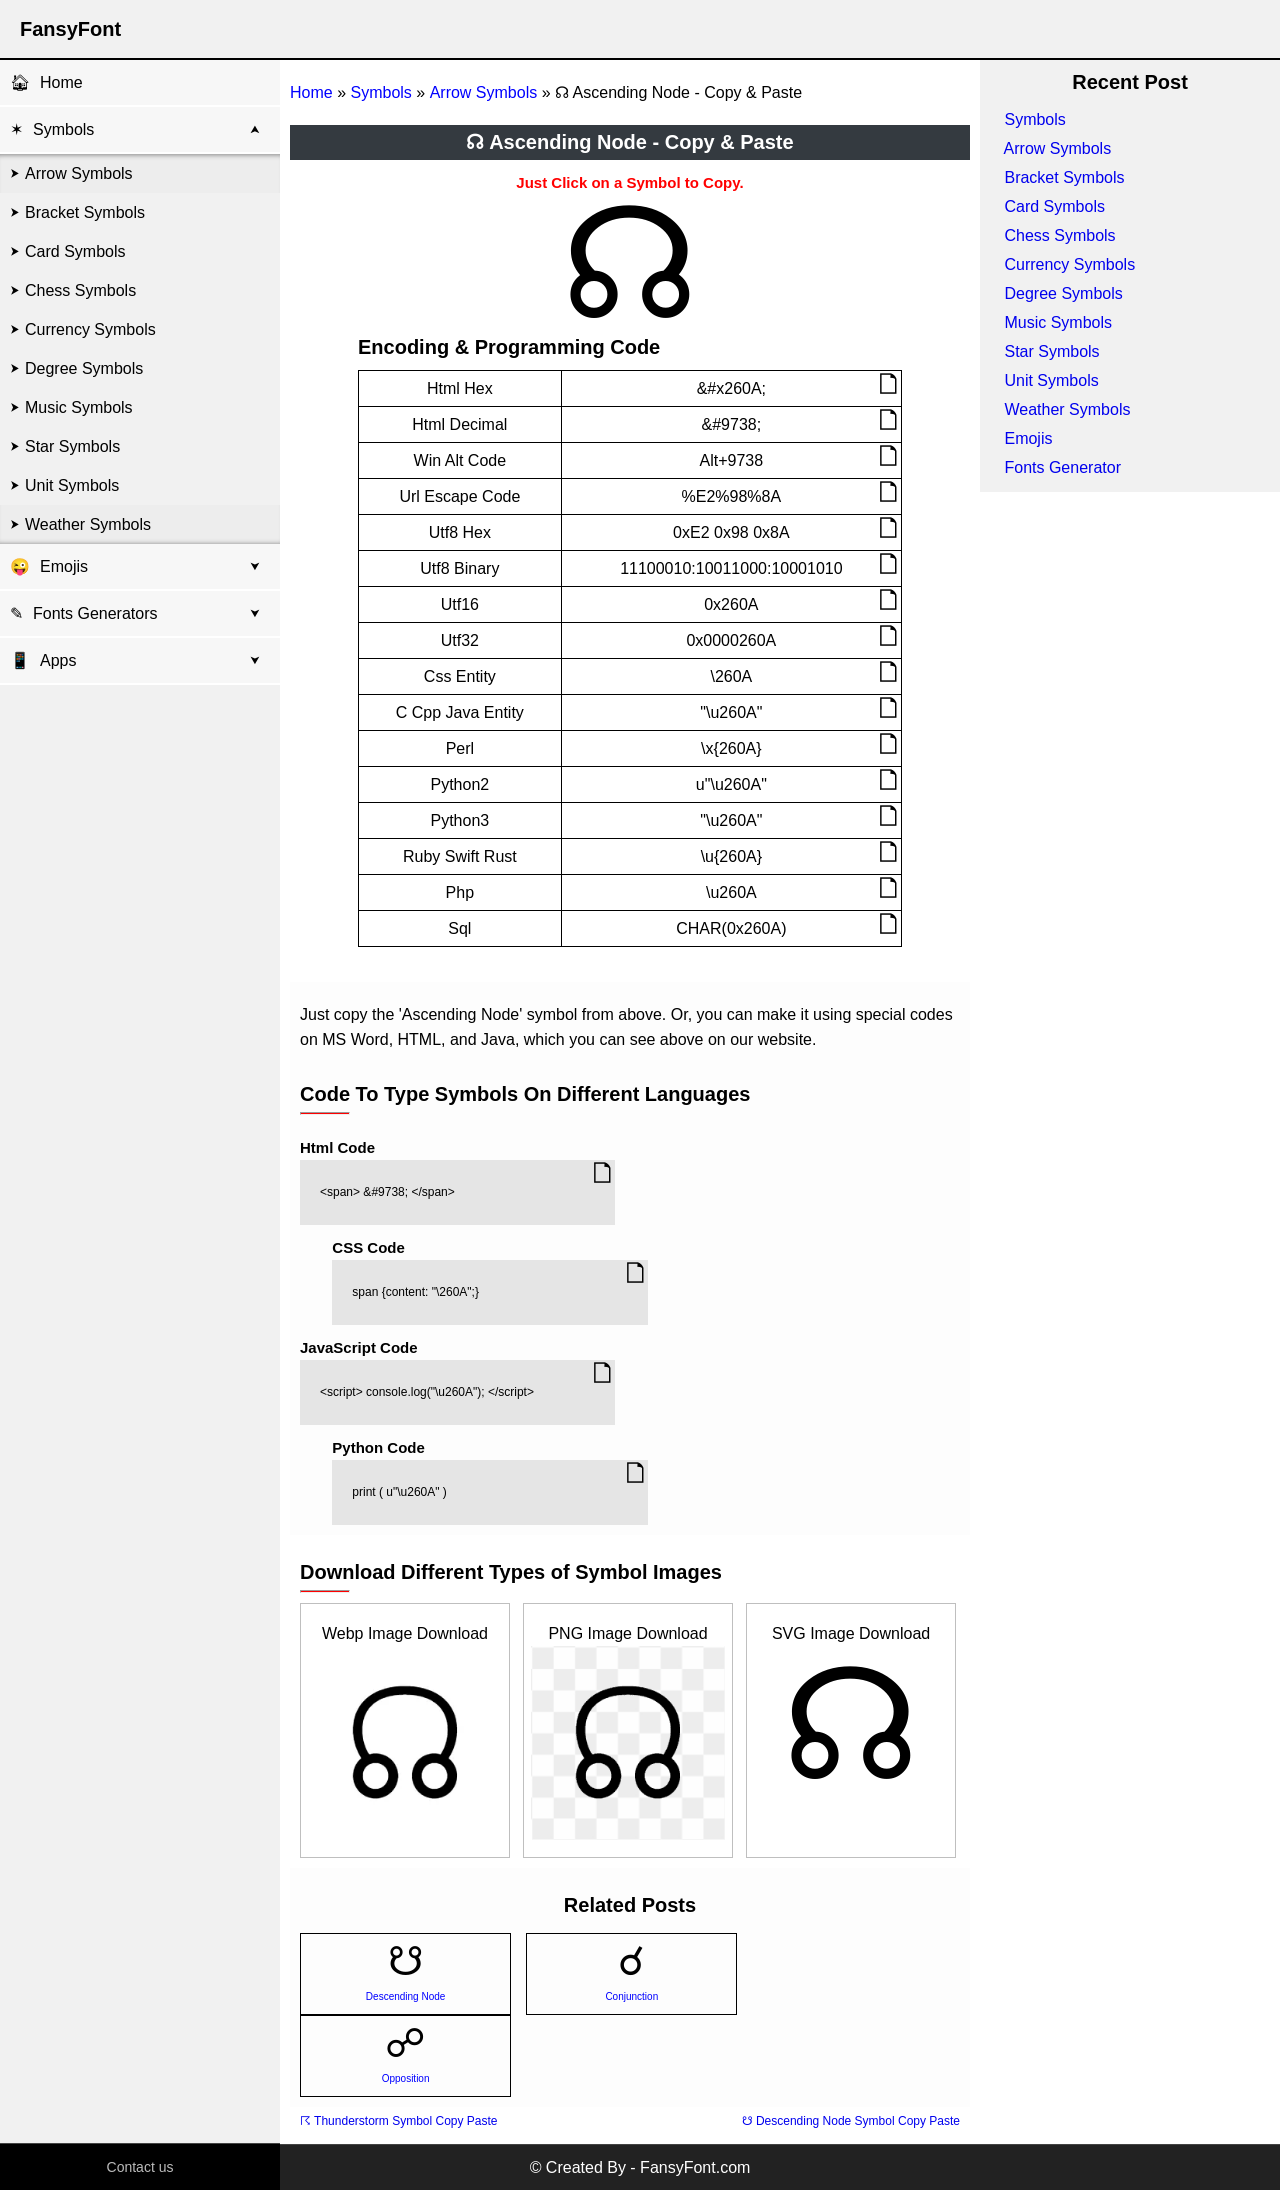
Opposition (406, 2078)
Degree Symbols (84, 368)
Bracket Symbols (85, 212)
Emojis (64, 566)
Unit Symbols (72, 485)
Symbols (63, 129)
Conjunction (631, 1996)
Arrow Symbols (79, 173)
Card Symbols (75, 251)
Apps (43, 660)
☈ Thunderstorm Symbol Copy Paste (399, 2121)
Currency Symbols (90, 329)
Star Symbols (72, 446)
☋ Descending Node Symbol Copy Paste (851, 2121)
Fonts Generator (1062, 467)
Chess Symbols (80, 290)
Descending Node (406, 1996)
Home (61, 82)
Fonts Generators (95, 613)
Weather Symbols (88, 524)
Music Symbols (79, 407)
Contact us (140, 2167)
